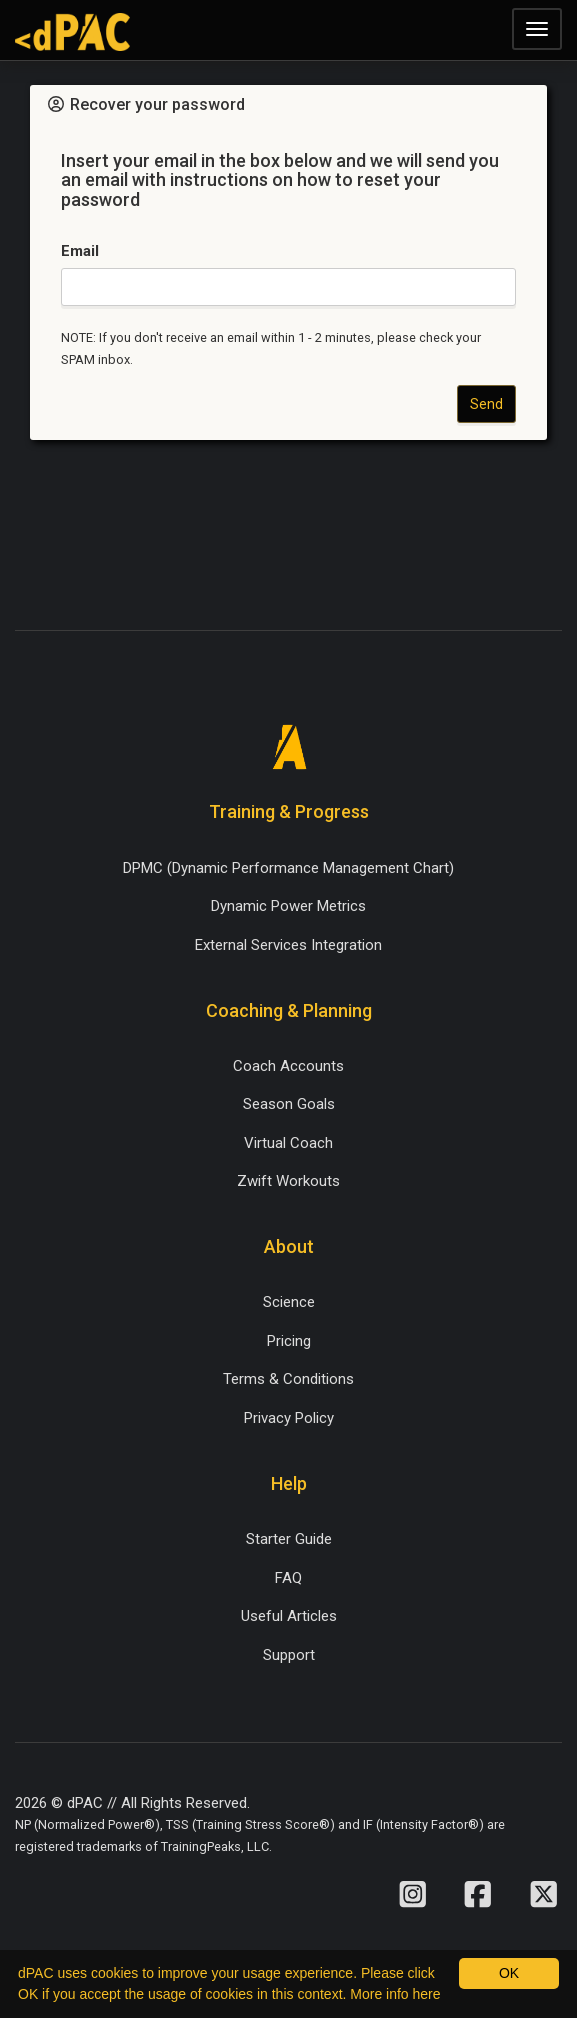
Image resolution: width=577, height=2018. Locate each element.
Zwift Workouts (288, 1181)
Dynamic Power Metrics (288, 906)
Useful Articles (289, 1616)
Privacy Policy (289, 1418)
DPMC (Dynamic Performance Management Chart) (288, 868)
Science (289, 1302)
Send (486, 404)
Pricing (289, 1341)
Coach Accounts (288, 1066)
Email (80, 251)
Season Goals (289, 1104)
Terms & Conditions (288, 1379)
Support (289, 1655)
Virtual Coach (288, 1143)
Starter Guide (289, 1539)
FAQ (288, 1578)
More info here (395, 1994)
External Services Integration (288, 945)
